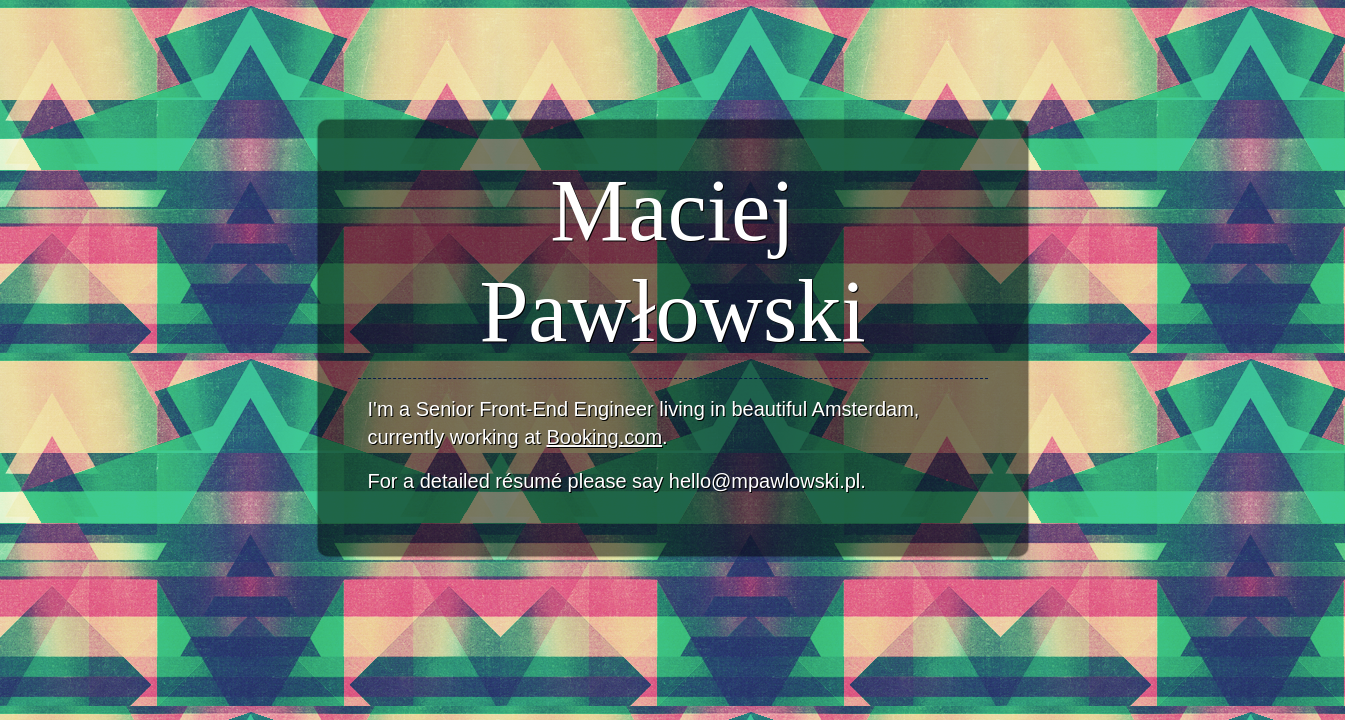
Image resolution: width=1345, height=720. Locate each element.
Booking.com (604, 437)
